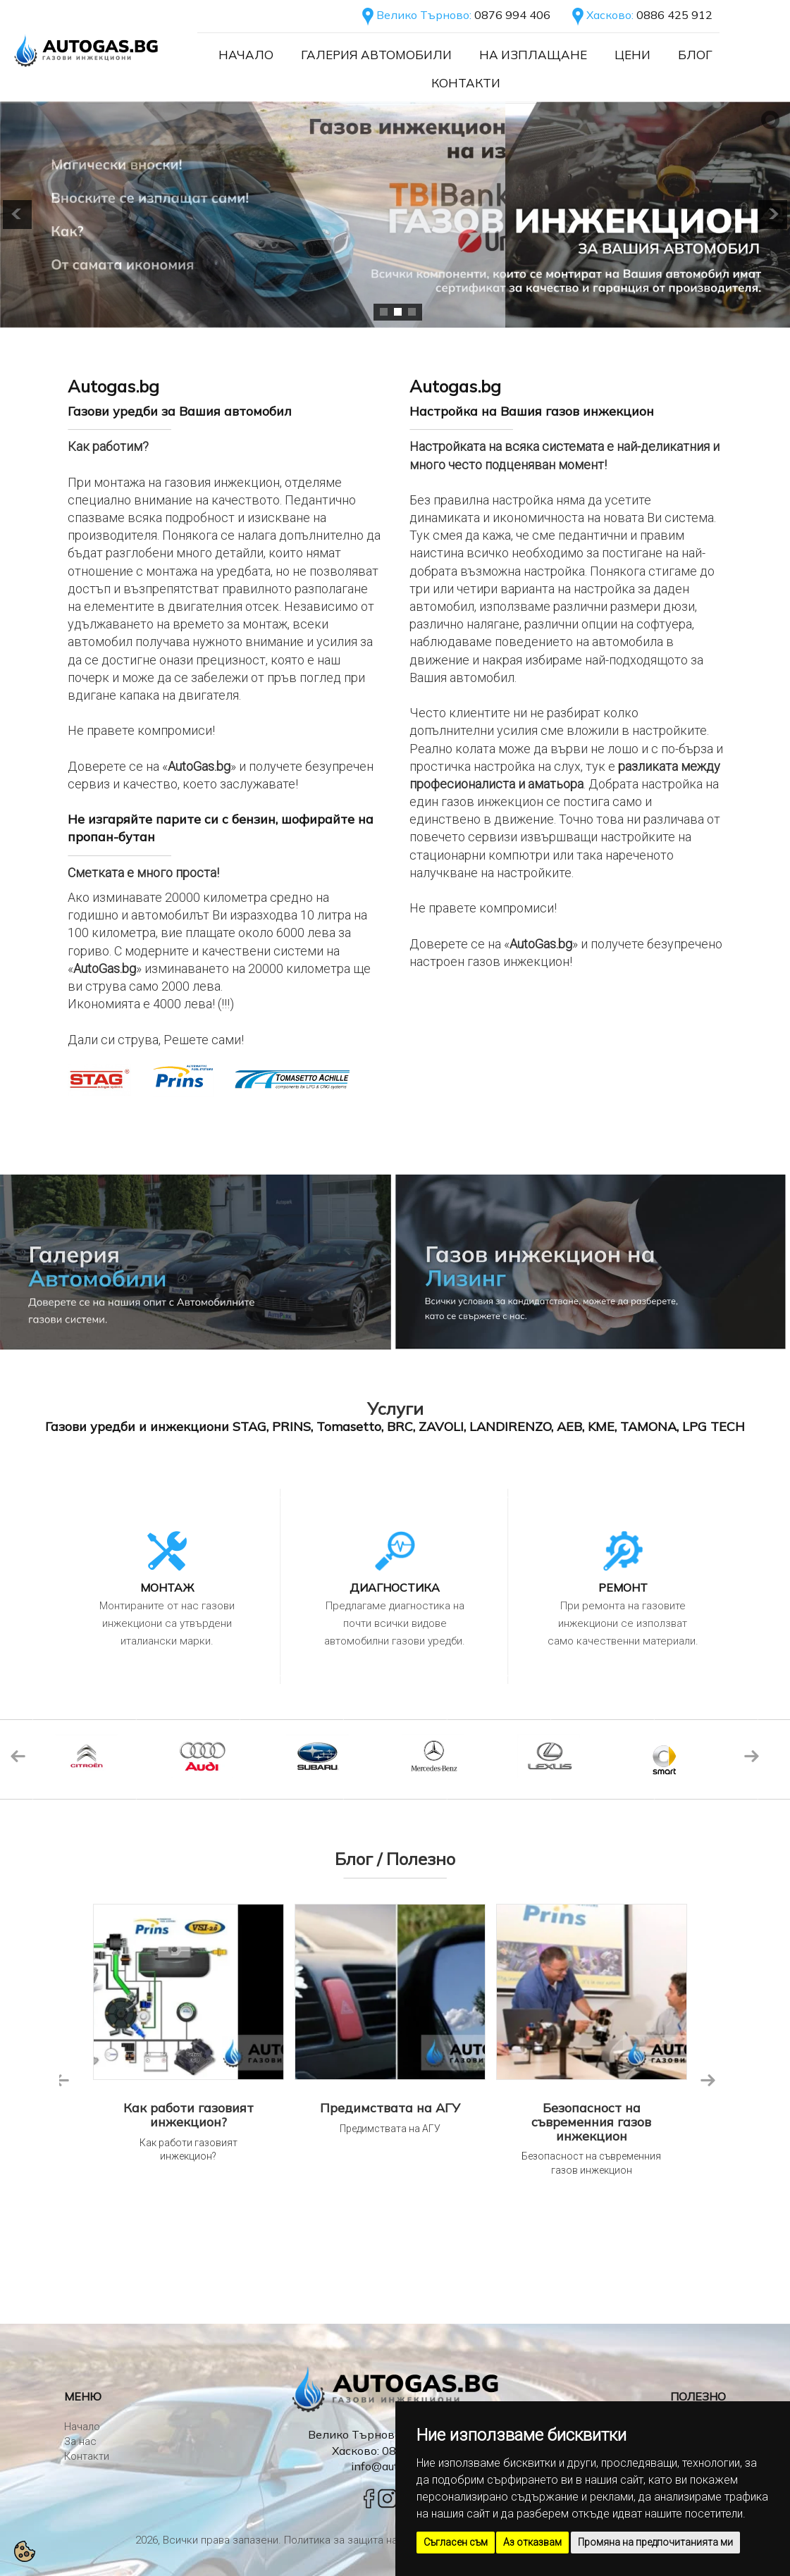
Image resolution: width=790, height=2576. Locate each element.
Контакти (465, 82)
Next (751, 1756)
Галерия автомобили (376, 54)
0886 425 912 (674, 15)
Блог (695, 54)
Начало (245, 54)
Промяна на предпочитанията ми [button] (655, 2542)
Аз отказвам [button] (532, 2542)
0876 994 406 (512, 15)
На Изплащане (533, 54)
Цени (632, 54)
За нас (80, 2441)
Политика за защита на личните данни (375, 2540)
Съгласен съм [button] (456, 2542)
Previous (18, 1756)
